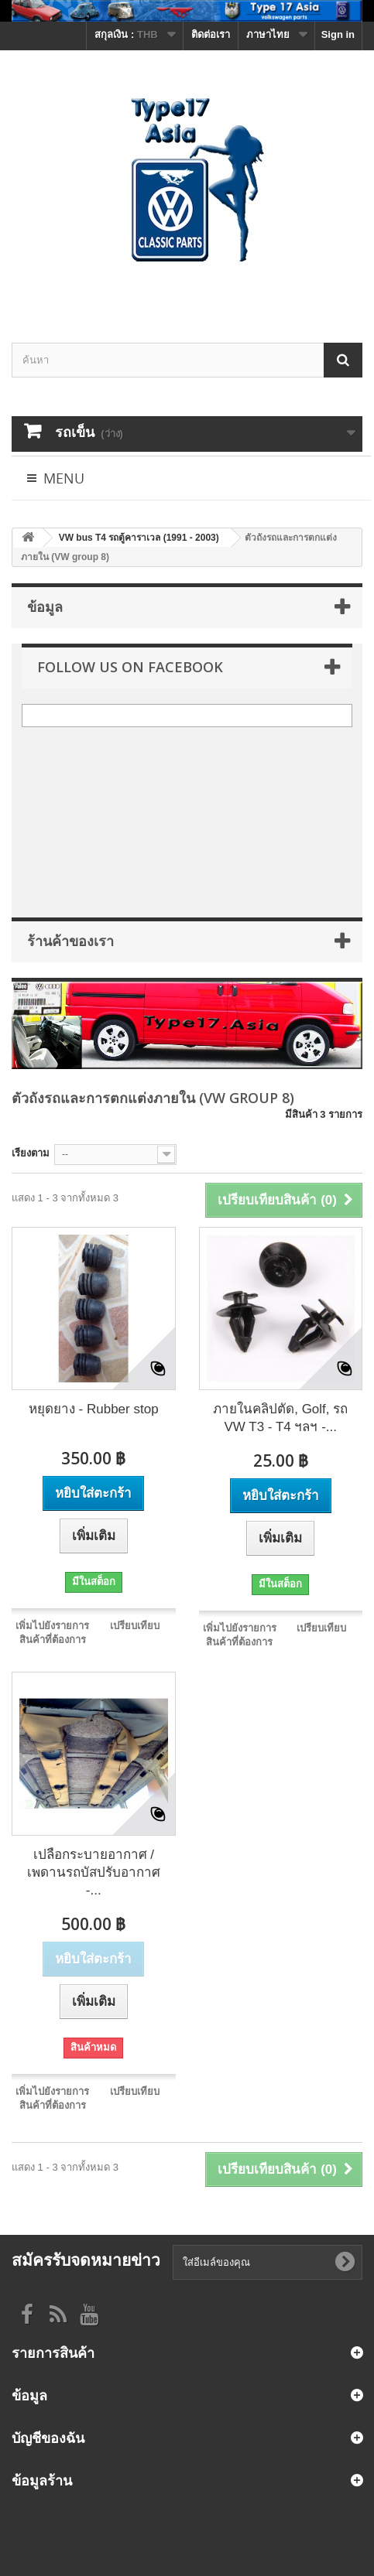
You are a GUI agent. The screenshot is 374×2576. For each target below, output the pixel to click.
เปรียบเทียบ (135, 1625)
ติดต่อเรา (210, 34)
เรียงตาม (31, 1153)
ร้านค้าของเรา (70, 940)
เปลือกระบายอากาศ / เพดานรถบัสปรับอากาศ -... (93, 1872)
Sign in (338, 34)
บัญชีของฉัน (48, 2437)
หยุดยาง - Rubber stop (94, 1409)
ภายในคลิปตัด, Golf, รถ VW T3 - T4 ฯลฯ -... (280, 1418)
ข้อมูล (45, 606)
